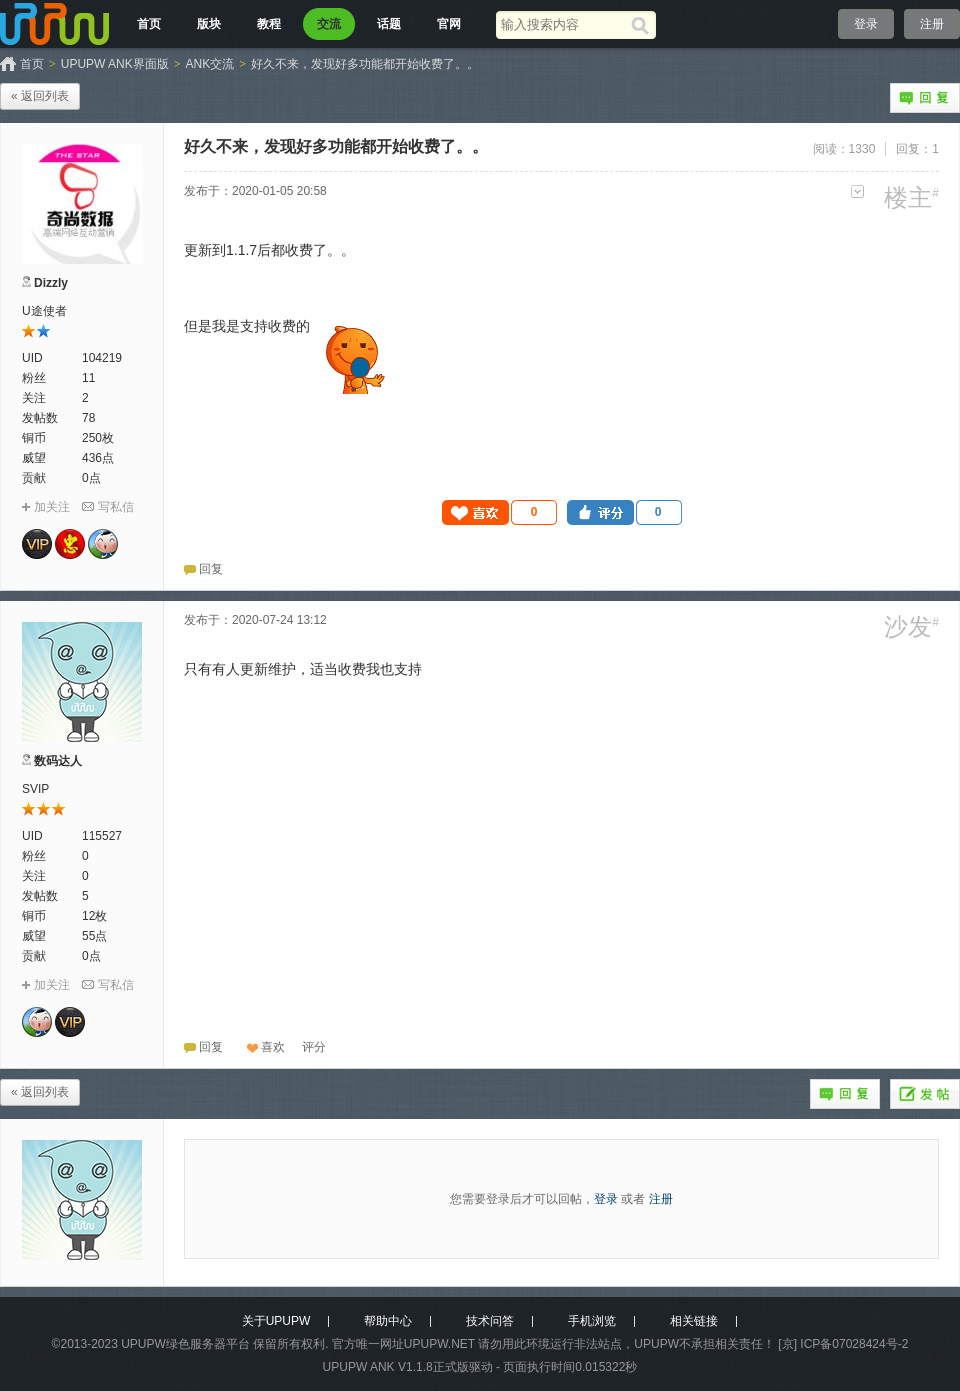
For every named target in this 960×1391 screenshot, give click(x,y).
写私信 (116, 507)
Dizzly (51, 283)
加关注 (52, 507)
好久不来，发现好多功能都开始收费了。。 (365, 64)
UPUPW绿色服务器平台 (185, 1344)
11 (88, 378)
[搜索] (643, 25)
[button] (500, 512)
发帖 (925, 1094)
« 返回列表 (40, 96)
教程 (269, 24)
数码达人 (58, 761)
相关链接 (694, 1321)
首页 (149, 24)
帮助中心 (388, 1321)
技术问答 (490, 1321)
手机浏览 (592, 1321)
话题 (389, 24)
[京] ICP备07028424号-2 (843, 1344)
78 (88, 418)
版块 (209, 24)
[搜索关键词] (563, 24)
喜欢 (273, 1047)
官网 (449, 24)
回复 (925, 98)
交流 (329, 24)
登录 (866, 24)
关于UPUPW (276, 1321)
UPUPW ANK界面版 (115, 64)
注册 (932, 24)
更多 (857, 191)
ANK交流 (210, 64)
